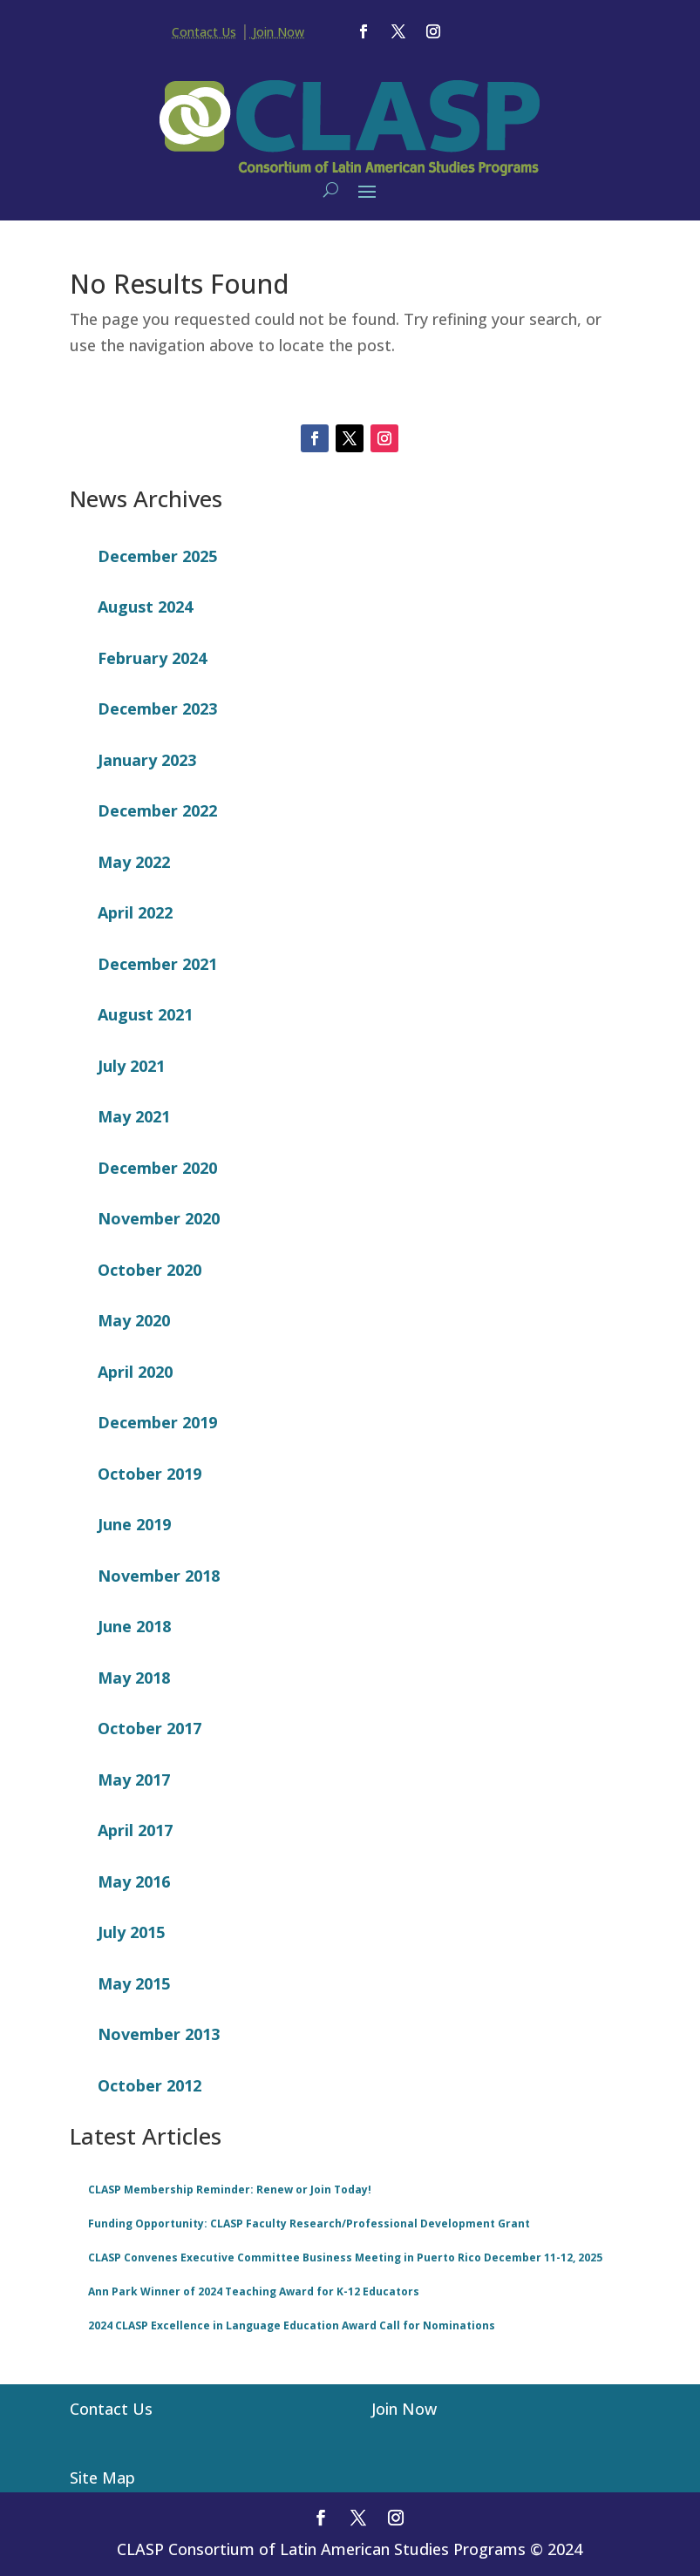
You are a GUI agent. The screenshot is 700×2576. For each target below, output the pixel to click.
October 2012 (149, 2085)
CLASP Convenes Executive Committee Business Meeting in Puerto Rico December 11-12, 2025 (345, 2257)
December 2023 (157, 708)
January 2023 (147, 759)
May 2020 (134, 1320)
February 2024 (152, 657)
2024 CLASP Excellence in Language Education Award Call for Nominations (291, 2325)
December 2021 (157, 963)
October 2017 (149, 1728)
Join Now (276, 32)
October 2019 (149, 1473)
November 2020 (159, 1218)
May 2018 (134, 1677)
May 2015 (134, 1983)
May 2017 (134, 1779)
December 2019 (157, 1422)
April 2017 (135, 1830)
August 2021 (145, 1014)
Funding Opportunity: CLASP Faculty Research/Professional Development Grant (309, 2223)
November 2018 (159, 1575)
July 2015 (131, 1932)
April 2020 (135, 1371)
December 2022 (157, 810)
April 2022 (135, 912)
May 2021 (134, 1116)
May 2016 (134, 1881)
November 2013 (159, 2034)
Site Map (102, 2477)
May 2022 (134, 861)
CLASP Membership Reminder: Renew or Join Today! (229, 2189)
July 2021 (131, 1065)
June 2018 (134, 1626)
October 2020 (149, 1269)
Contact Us (204, 32)
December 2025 (157, 556)
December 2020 (157, 1167)
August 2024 (145, 606)
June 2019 (134, 1524)
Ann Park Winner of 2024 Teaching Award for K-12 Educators (253, 2291)
